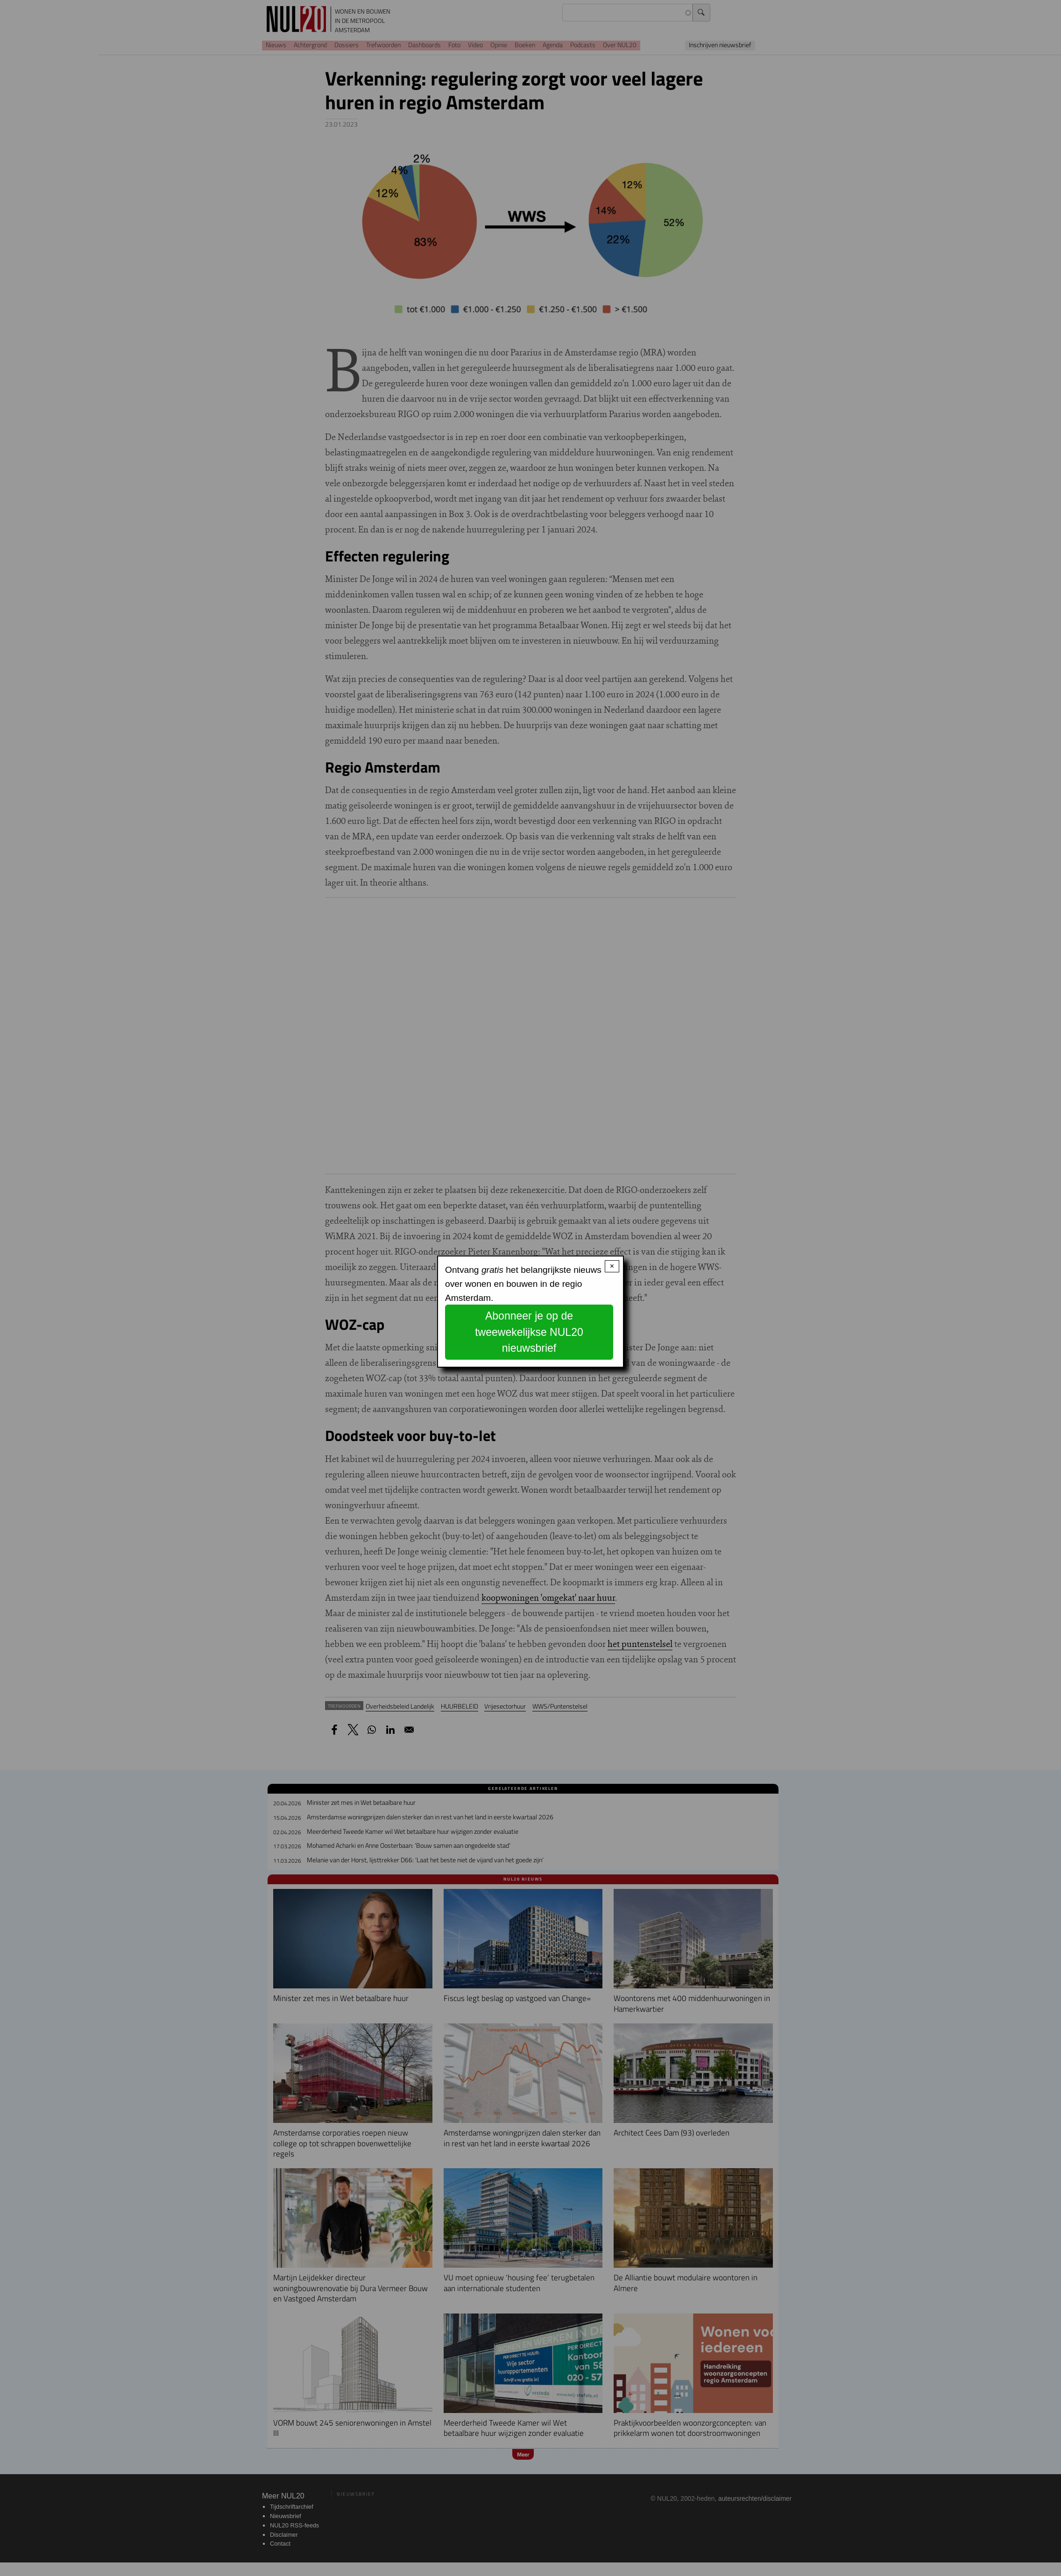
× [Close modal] (612, 1266)
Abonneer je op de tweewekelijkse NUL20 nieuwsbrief (529, 1332)
